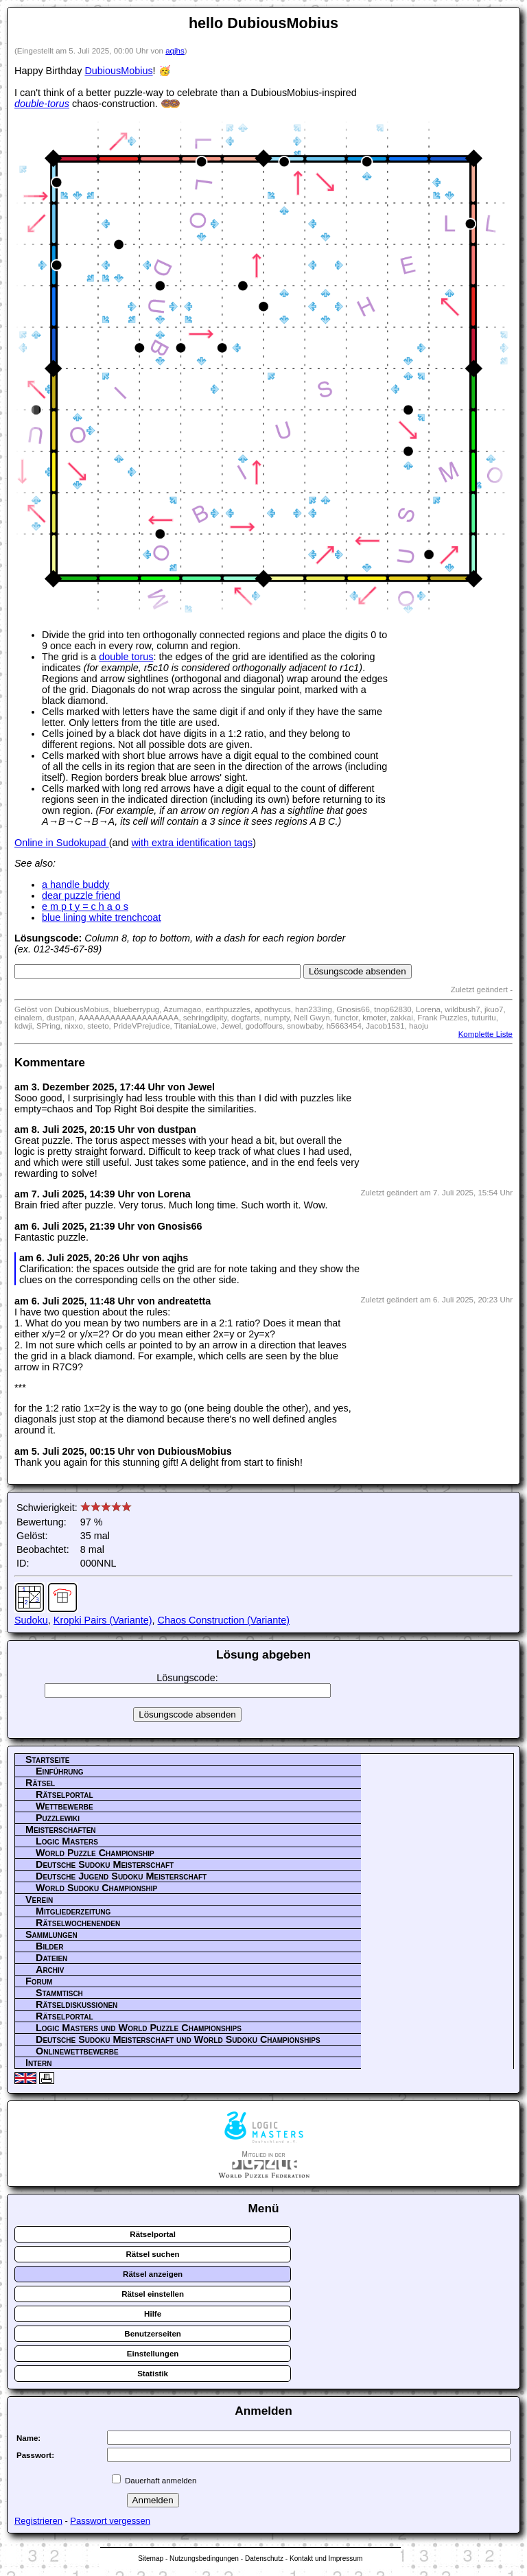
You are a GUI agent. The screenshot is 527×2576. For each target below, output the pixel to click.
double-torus (41, 103)
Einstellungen (153, 2354)
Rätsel (40, 1782)
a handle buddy (75, 884)
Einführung (60, 1771)
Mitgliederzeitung (73, 1911)
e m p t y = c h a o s (85, 906)
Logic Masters (67, 1841)
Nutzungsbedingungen (204, 2558)
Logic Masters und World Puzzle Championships (139, 2027)
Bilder (49, 1946)
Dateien (51, 1957)
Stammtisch (59, 1992)
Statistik (152, 2373)
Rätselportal (64, 1794)
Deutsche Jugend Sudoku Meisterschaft (121, 1876)
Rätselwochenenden (78, 1922)
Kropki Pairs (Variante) (103, 1620)
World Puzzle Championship (95, 1852)
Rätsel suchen (153, 2254)
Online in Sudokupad (61, 842)
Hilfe (152, 2314)
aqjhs (175, 51)
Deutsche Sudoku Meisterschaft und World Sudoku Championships (178, 2039)
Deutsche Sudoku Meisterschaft (105, 1864)
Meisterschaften (60, 1829)
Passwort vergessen (110, 2521)
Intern (38, 2062)
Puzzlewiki (58, 1817)
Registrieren (38, 2521)
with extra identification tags (192, 842)
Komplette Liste (485, 1034)
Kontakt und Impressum (326, 2558)
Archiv (50, 1969)
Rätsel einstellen (152, 2294)
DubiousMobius (118, 70)
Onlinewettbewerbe (77, 2051)
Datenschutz (264, 2558)
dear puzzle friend (81, 895)
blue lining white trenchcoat (101, 917)
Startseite (47, 1759)
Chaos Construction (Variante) (224, 1620)
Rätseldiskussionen (76, 2004)
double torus (126, 656)
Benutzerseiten (152, 2334)
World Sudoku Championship (96, 1887)
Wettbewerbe (64, 1806)
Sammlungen (51, 1934)
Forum (38, 1981)
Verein (39, 1899)
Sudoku (31, 1620)
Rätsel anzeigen (153, 2274)
